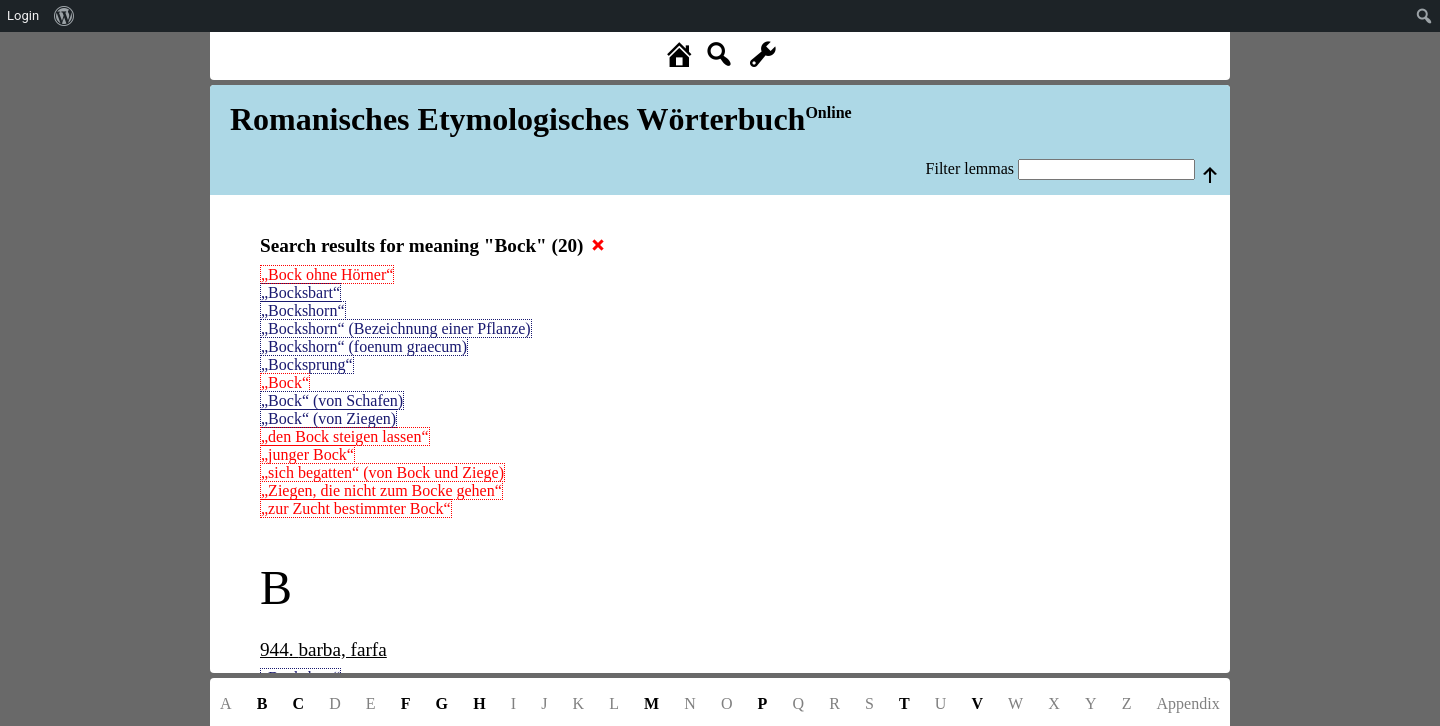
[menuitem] (64, 16)
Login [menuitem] (23, 15)
